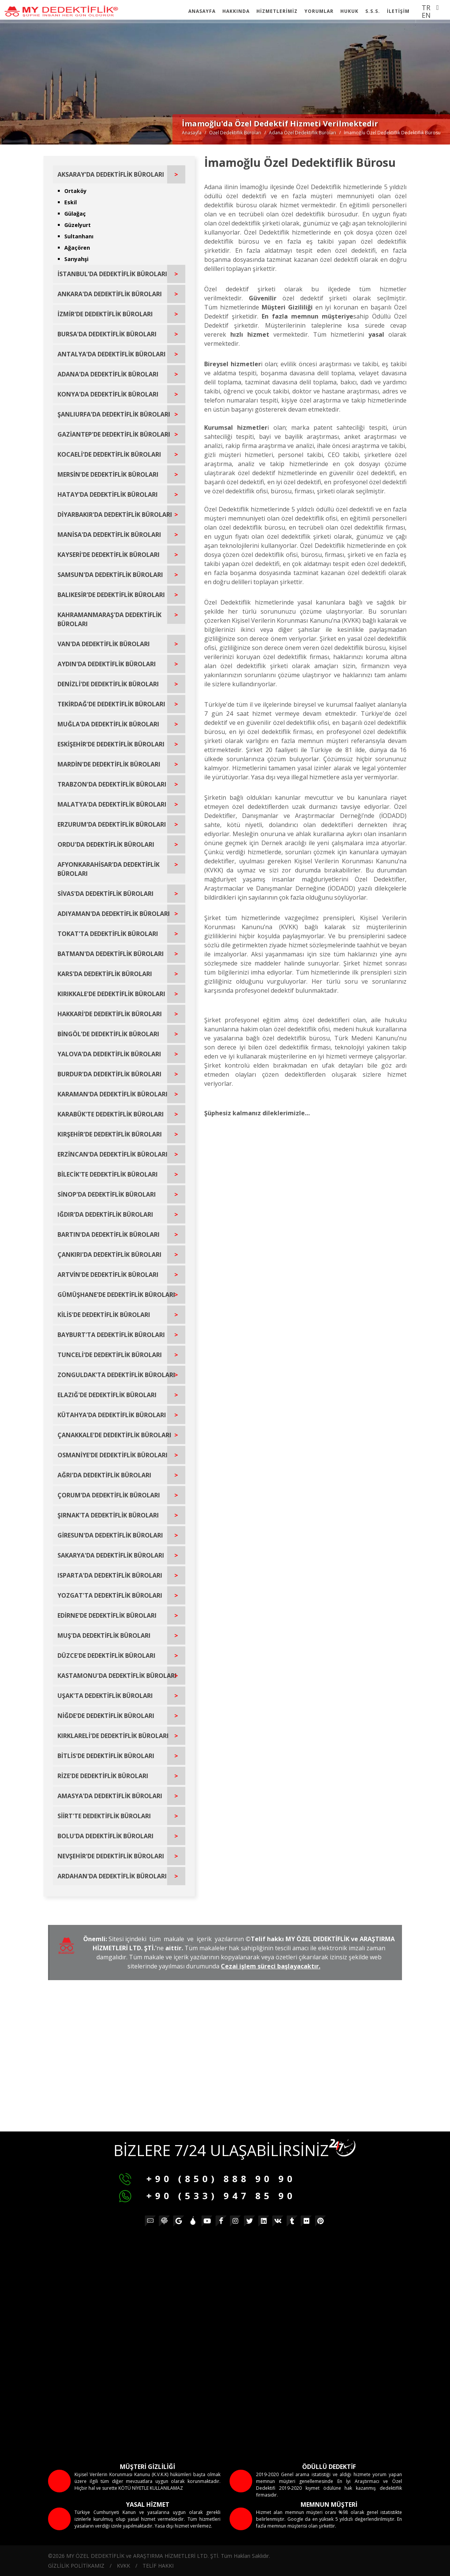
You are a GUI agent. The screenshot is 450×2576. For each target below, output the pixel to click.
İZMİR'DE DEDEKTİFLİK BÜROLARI (105, 314)
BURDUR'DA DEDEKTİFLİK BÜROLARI (109, 1074)
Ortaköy (75, 190)
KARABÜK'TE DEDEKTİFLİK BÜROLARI (110, 1114)
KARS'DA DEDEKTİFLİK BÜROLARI (104, 974)
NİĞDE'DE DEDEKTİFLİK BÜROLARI (105, 1716)
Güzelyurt (77, 225)
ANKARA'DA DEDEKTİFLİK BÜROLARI (109, 294)
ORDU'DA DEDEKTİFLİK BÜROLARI (105, 844)
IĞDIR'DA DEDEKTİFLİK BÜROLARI (105, 1214)
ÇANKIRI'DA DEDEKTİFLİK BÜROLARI (109, 1254)
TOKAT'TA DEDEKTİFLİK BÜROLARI (107, 934)
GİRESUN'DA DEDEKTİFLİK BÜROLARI (110, 1535)
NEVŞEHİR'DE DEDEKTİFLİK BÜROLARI (110, 1856)
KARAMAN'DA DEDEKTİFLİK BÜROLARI (112, 1094)
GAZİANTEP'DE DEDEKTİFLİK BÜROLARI (113, 434)
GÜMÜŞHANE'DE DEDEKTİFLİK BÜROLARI (116, 1294)
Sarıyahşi (76, 259)
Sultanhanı (78, 236)
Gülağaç (75, 213)
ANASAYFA (202, 11)
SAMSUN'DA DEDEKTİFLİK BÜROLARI (110, 575)
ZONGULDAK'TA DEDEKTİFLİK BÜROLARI (116, 1375)
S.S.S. (372, 11)
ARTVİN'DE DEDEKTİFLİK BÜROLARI (107, 1274)
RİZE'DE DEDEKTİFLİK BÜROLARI (102, 1776)
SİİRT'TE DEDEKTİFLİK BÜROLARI (104, 1816)
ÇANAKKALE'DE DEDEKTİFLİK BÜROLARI (114, 1435)
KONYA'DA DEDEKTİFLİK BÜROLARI (107, 394)
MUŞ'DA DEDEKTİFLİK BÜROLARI (104, 1635)
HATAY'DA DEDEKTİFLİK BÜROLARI (107, 494)
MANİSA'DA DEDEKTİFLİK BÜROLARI (109, 534)
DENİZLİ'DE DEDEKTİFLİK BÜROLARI (108, 684)
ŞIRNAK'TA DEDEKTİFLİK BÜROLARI (108, 1515)
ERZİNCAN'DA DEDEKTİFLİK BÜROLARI (112, 1154)
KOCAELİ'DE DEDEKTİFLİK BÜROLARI (109, 454)
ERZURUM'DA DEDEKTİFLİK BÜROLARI (111, 824)
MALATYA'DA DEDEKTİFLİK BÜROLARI (111, 804)
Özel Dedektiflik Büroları (235, 132)
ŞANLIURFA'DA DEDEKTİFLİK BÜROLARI (113, 414)
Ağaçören (77, 247)
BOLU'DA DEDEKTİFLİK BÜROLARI (105, 1836)
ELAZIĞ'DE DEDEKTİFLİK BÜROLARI (107, 1395)
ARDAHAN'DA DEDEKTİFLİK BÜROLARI (112, 1876)
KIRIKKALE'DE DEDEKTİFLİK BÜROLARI (111, 994)
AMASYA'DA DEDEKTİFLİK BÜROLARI (109, 1796)
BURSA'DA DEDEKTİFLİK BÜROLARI (107, 334)
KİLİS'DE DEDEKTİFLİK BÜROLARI (103, 1315)
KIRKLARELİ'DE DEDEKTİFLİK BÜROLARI (113, 1736)
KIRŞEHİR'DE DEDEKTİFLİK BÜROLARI (109, 1134)
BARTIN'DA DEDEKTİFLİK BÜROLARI (108, 1234)
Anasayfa (192, 132)
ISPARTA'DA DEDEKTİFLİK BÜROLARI (109, 1575)
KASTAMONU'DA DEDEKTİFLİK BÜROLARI (117, 1675)
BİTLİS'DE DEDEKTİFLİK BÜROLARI (105, 1756)
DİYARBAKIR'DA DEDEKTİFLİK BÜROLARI (114, 514)
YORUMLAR (319, 11)
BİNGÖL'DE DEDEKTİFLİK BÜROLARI (108, 1034)
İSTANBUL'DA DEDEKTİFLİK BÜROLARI (112, 274)
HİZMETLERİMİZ (277, 11)
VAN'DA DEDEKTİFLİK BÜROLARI (103, 644)
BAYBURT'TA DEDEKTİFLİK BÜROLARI (111, 1335)
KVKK (123, 2565)
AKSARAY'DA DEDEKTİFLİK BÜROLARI (110, 174)
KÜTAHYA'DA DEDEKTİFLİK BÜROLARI (111, 1415)
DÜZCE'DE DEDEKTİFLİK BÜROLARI (106, 1655)
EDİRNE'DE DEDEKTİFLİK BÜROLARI (107, 1615)
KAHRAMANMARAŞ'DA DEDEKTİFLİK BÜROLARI (109, 619)
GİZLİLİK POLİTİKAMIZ (76, 2565)
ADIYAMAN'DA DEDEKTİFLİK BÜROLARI (113, 913)
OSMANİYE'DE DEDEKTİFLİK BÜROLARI (112, 1455)
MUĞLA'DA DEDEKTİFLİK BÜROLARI (108, 724)
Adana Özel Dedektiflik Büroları (302, 132)
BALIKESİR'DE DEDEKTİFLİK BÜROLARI (111, 595)
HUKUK (349, 11)
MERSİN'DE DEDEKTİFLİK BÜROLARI (107, 474)
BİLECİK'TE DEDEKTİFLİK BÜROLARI (107, 1174)
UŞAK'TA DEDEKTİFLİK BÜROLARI (105, 1695)
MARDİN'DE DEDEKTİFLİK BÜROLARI (108, 764)
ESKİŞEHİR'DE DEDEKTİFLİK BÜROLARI (110, 744)
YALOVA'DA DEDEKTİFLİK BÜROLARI (109, 1054)
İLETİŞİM (398, 11)
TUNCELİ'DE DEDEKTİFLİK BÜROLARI (109, 1355)
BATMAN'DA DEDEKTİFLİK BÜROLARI (110, 954)
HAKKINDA (236, 11)
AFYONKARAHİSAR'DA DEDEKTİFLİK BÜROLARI (108, 869)
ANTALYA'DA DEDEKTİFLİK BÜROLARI (111, 354)
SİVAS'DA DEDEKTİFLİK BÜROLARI (105, 893)
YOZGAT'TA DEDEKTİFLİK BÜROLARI (109, 1595)
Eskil (70, 202)
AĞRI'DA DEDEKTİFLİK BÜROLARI (104, 1475)
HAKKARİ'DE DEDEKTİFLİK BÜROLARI (109, 1014)
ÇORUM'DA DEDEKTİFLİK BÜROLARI (108, 1495)
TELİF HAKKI (158, 2565)
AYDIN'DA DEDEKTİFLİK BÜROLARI (106, 664)
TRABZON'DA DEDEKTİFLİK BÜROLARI (111, 784)
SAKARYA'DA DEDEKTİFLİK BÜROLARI (110, 1555)
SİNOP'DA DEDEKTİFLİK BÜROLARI (106, 1194)
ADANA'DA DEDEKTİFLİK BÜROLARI (107, 374)
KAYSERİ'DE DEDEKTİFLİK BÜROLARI (108, 554)
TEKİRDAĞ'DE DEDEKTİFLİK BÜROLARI (111, 704)
